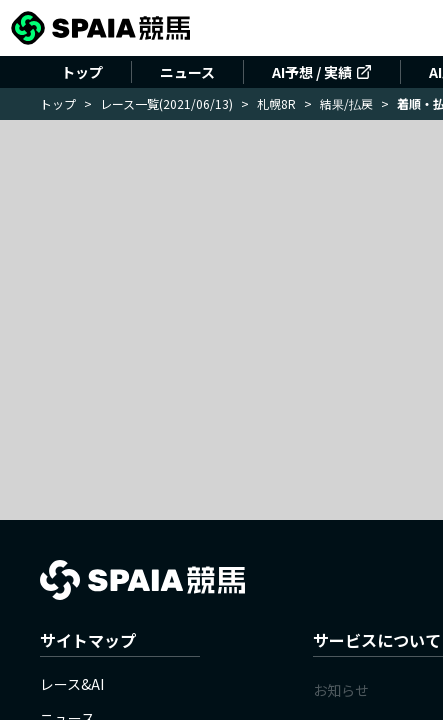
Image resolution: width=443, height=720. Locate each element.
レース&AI (72, 684)
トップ (82, 72)
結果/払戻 (346, 103)
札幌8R (276, 103)
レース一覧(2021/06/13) (166, 103)
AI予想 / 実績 (322, 72)
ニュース (187, 72)
